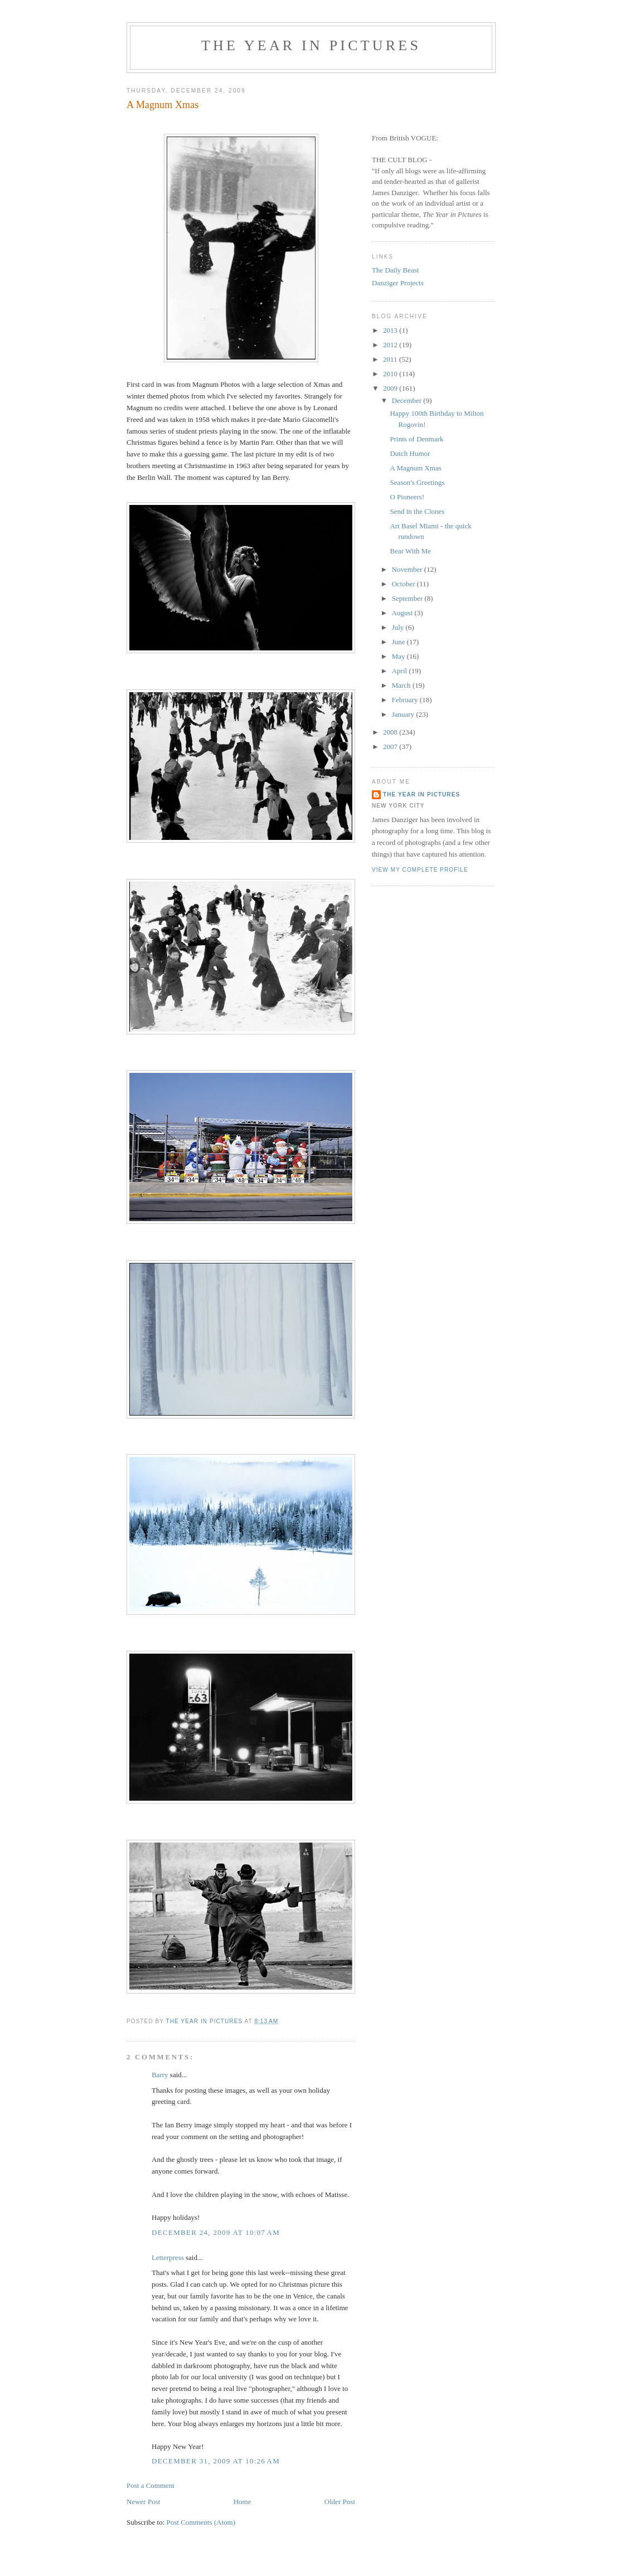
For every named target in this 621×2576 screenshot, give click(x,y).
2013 (391, 330)
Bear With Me (410, 551)
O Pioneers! (407, 497)
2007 (391, 746)
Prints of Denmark (416, 439)
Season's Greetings (417, 482)
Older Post (339, 2501)
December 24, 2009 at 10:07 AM (216, 2232)
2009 (391, 388)
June (399, 642)
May (399, 656)
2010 (391, 374)
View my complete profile (420, 870)
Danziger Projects (398, 283)
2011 (391, 359)
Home (242, 2501)
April (400, 671)
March (402, 685)
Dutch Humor (410, 453)
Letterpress (168, 2257)
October (404, 584)
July (399, 627)
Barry (160, 2074)
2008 (391, 732)
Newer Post (143, 2501)
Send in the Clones (417, 511)
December (408, 400)
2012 (391, 345)
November (408, 569)
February (406, 700)
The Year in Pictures (311, 45)
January (404, 714)
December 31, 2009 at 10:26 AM (216, 2461)
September (408, 598)
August (403, 613)
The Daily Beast (395, 270)
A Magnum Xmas (415, 468)
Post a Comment (150, 2485)
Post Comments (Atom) (201, 2522)
